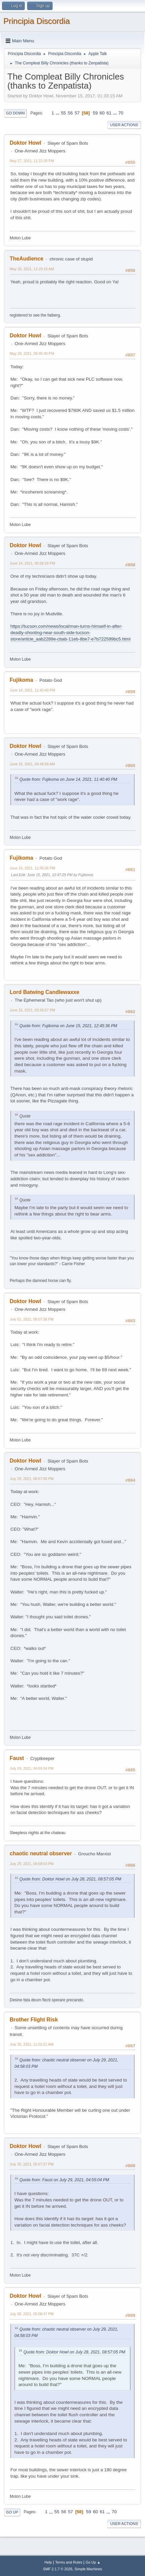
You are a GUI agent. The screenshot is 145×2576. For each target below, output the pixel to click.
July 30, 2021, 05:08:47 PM (32, 2314)
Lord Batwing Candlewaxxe (44, 992)
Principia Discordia (36, 21)
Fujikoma (21, 680)
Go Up (12, 2512)
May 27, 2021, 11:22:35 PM (32, 161)
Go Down (15, 113)
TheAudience (26, 258)
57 (77, 112)
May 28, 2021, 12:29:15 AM (32, 269)
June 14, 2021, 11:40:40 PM (32, 690)
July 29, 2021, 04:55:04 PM (32, 1768)
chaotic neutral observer (41, 1853)
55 (63, 112)
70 (120, 112)
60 (102, 112)
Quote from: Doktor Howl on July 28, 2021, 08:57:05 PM (70, 1879)
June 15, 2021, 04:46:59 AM (32, 764)
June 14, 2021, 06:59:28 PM (32, 563)
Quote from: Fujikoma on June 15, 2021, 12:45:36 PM (68, 1025)
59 (95, 112)
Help (48, 2562)
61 (109, 112)
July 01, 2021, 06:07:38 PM (32, 1319)
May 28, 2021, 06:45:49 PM (32, 353)
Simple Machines (88, 2569)
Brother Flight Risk (34, 2019)
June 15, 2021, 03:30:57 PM (32, 1010)
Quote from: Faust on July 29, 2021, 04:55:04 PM (64, 2180)
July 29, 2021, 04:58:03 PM (32, 1864)
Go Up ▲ (92, 2562)
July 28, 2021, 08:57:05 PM (32, 1479)
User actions (124, 125)
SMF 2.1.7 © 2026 (57, 2569)
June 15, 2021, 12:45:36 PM (32, 868)
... (58, 112)
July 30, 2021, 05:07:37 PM (32, 2164)
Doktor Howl (25, 143)
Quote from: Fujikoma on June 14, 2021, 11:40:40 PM (68, 779)
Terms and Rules (68, 2562)
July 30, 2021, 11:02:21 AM (32, 2044)
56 (70, 112)
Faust (17, 1758)
